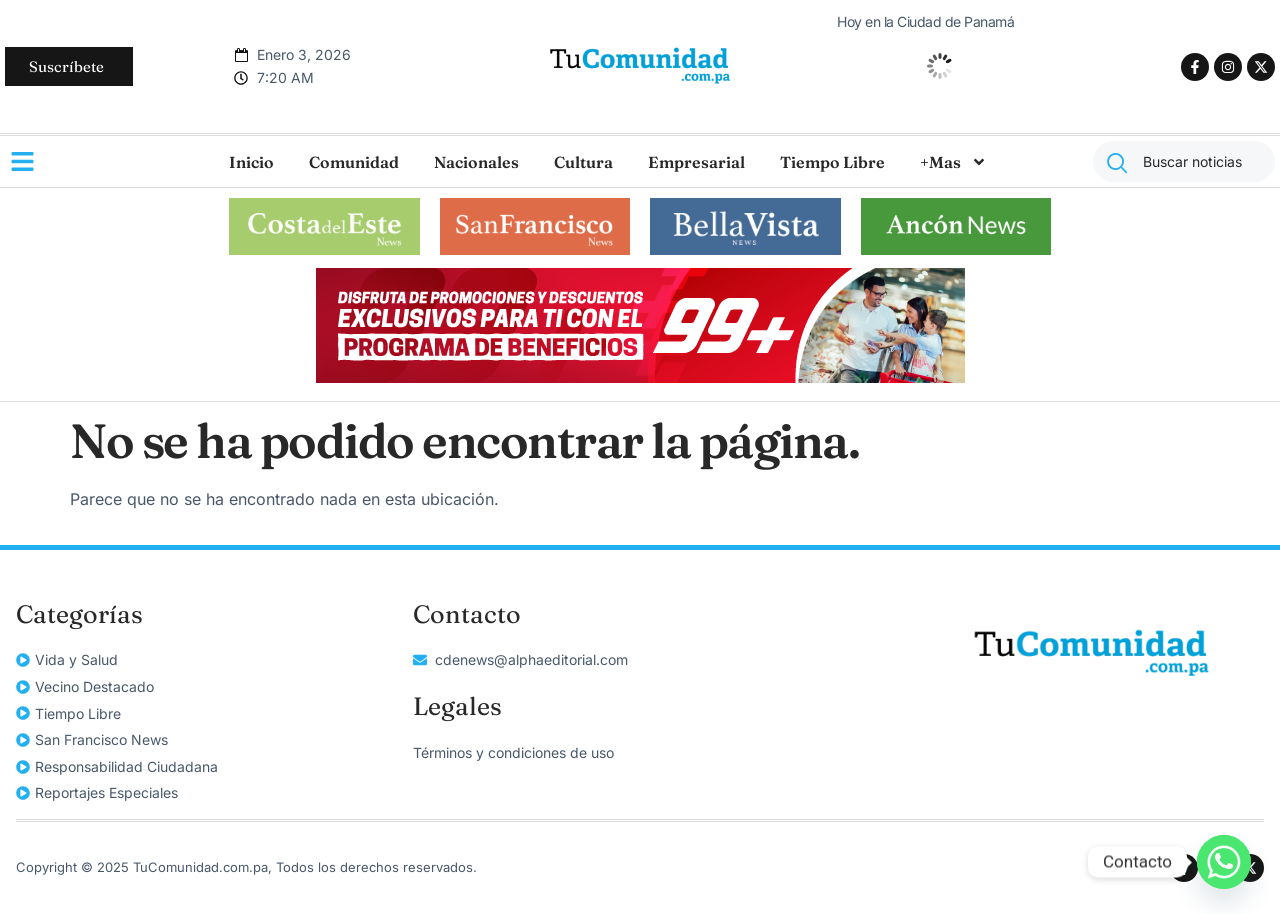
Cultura (583, 162)
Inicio (251, 162)
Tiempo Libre (832, 162)
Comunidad (354, 162)
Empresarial (696, 162)
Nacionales (476, 162)
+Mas (953, 162)
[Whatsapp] (1224, 862)
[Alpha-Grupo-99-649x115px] (640, 377)
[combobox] (1184, 161)
